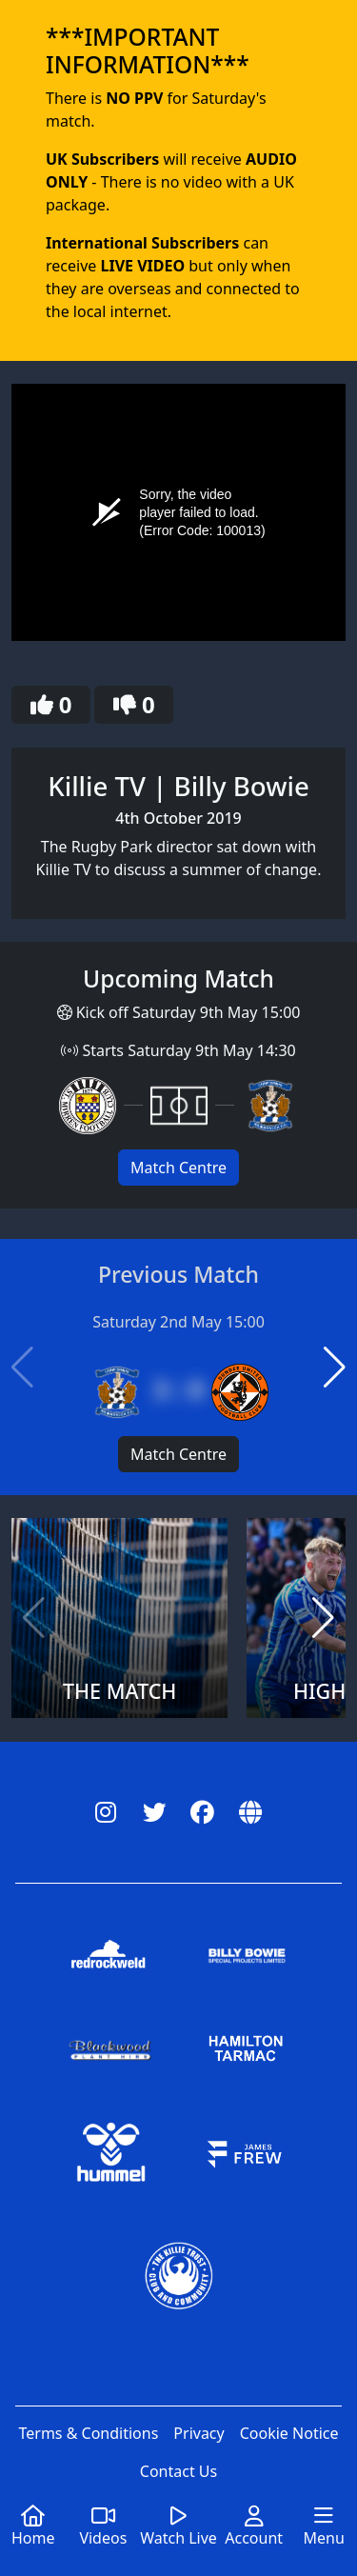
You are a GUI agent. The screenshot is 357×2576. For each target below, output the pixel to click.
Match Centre (178, 1167)
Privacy (198, 2433)
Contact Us (178, 2471)
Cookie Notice (289, 2433)
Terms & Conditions (88, 2433)
